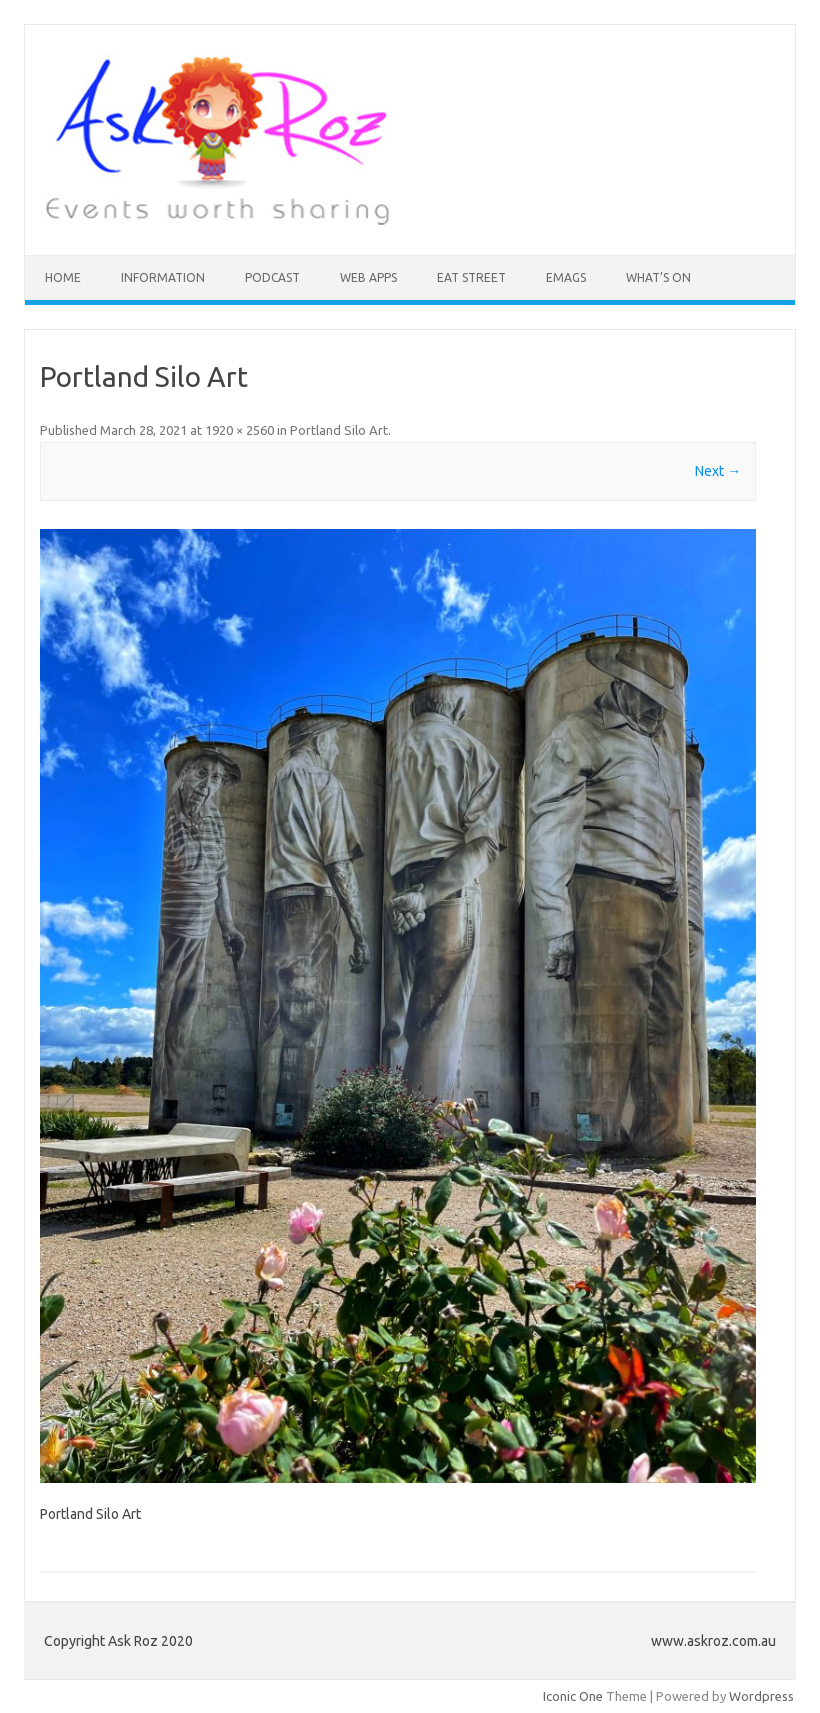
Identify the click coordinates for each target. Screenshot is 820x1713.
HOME (63, 277)
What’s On (658, 277)
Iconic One (573, 1696)
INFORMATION (163, 277)
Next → (718, 471)
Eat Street (471, 277)
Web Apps (368, 277)
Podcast (272, 277)
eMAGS (566, 277)
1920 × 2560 (239, 430)
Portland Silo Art (339, 430)
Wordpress (761, 1696)
